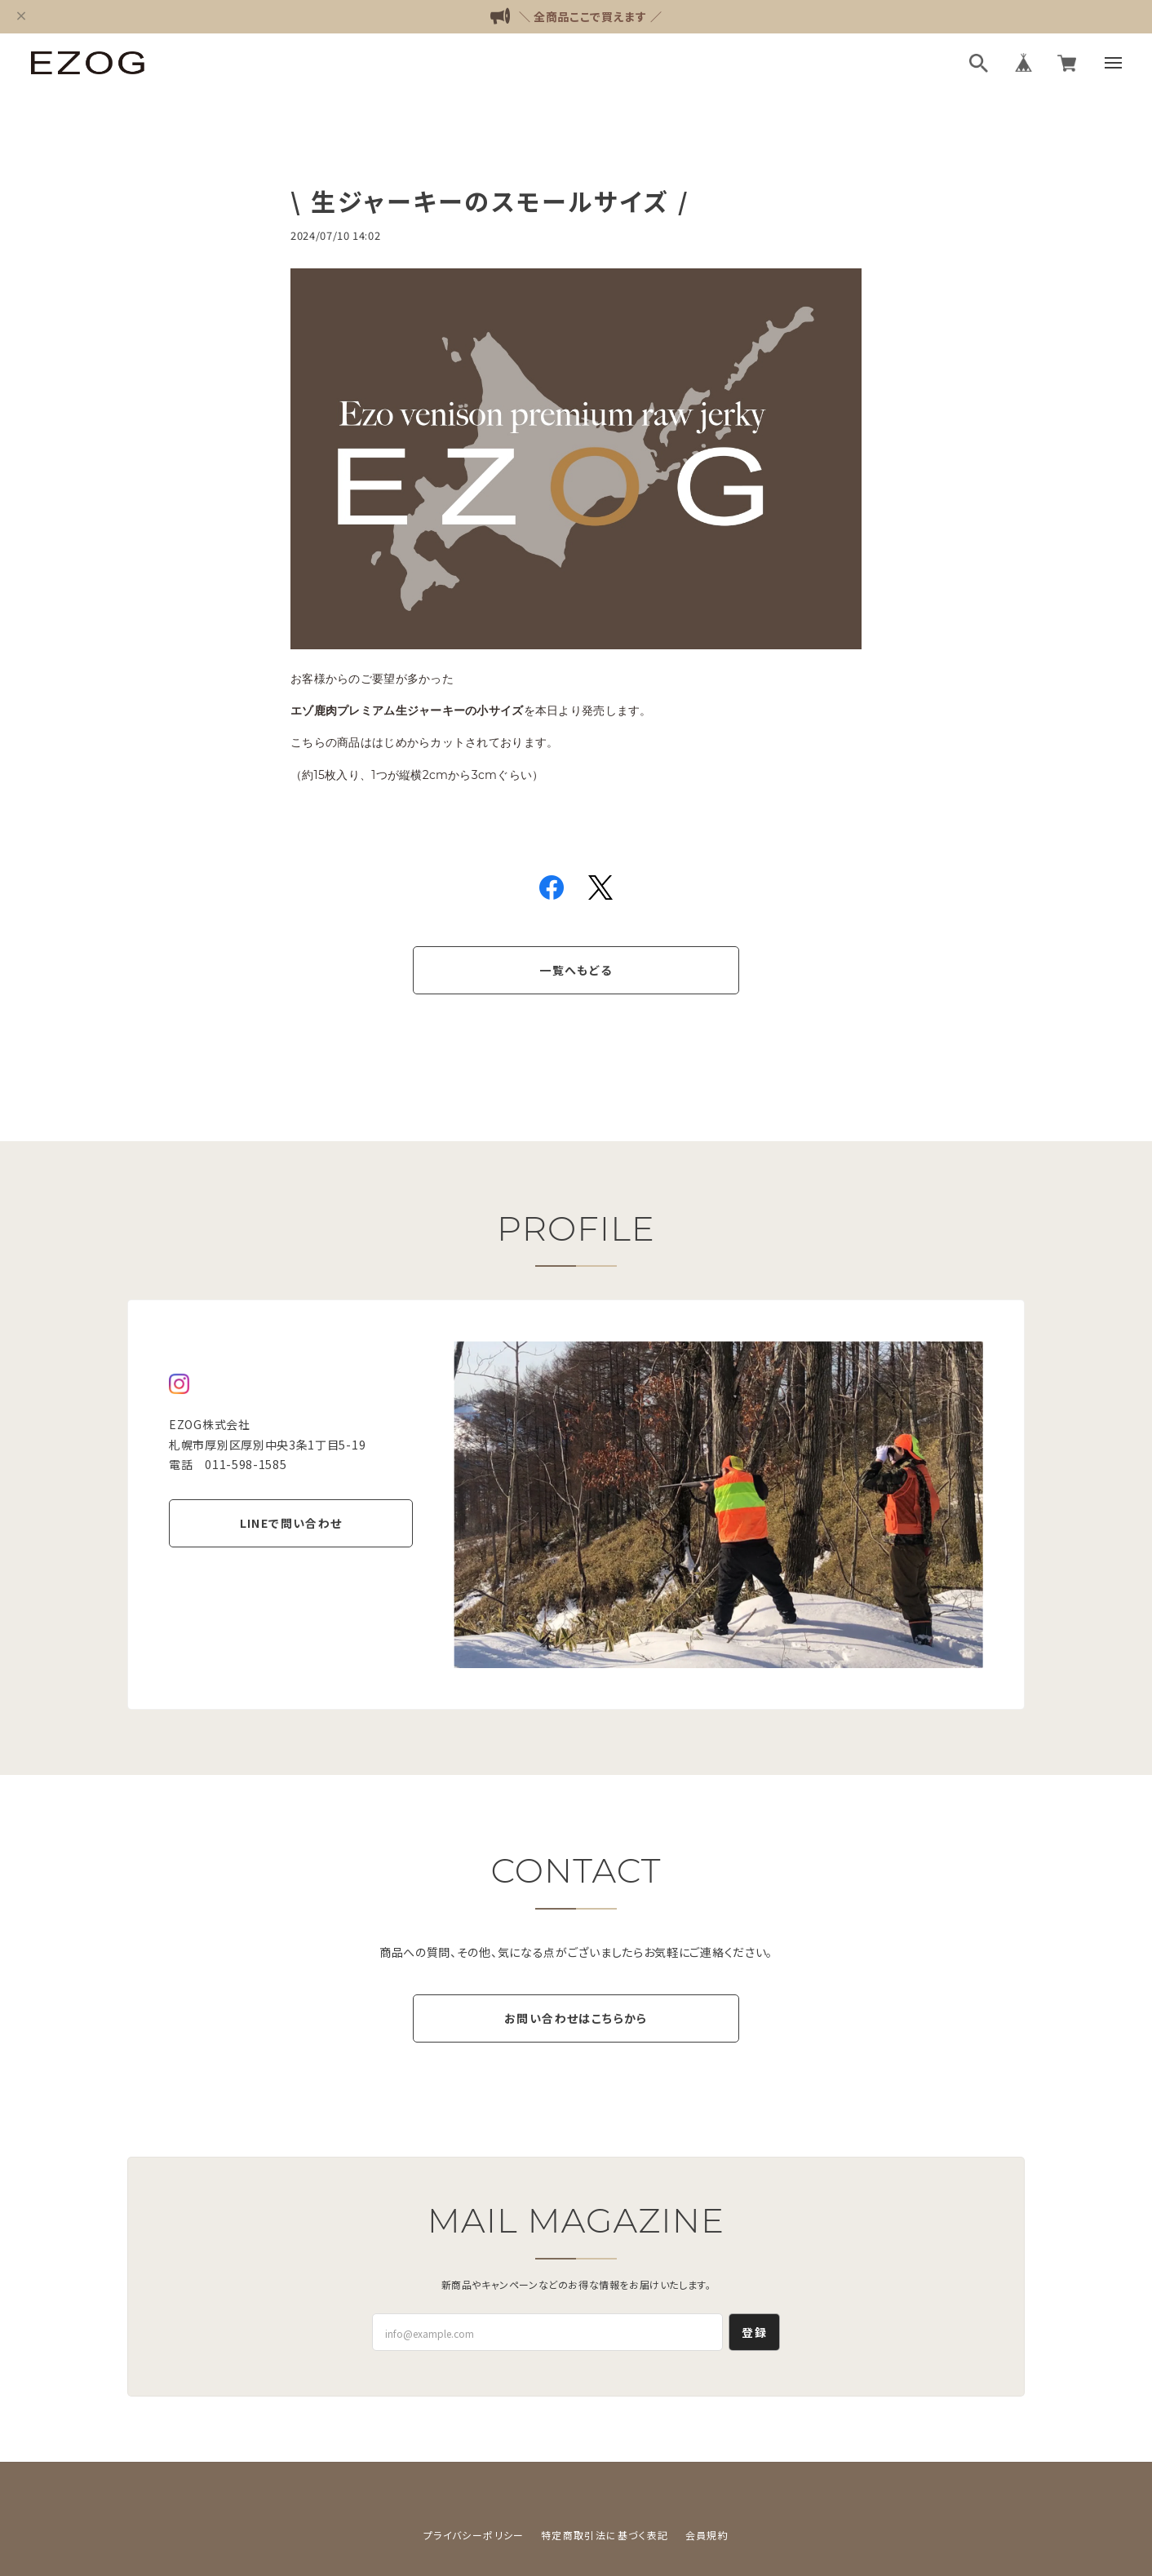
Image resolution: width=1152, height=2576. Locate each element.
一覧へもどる (575, 970)
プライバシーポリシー (474, 2535)
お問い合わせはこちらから (576, 2018)
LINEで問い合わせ (291, 1523)
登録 (754, 2332)
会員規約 (707, 2535)
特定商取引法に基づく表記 (605, 2535)
